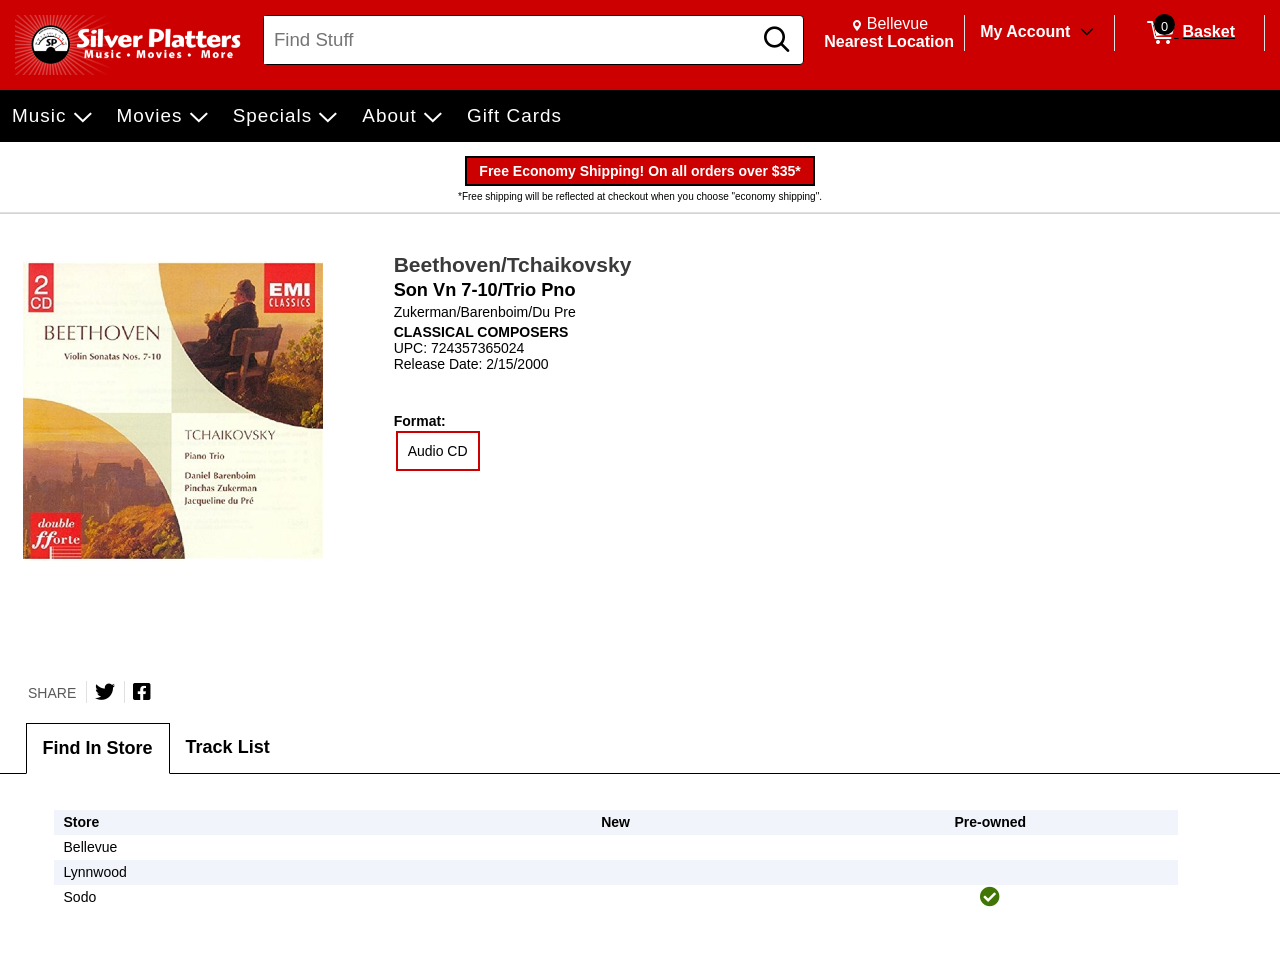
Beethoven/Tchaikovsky (513, 264)
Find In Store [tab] (98, 748)
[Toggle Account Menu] (1087, 33)
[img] (990, 897)
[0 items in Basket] (1189, 33)
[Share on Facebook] (142, 692)
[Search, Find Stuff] (510, 40)
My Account (1025, 31)
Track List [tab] (228, 747)
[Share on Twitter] (105, 692)
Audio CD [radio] (438, 451)
